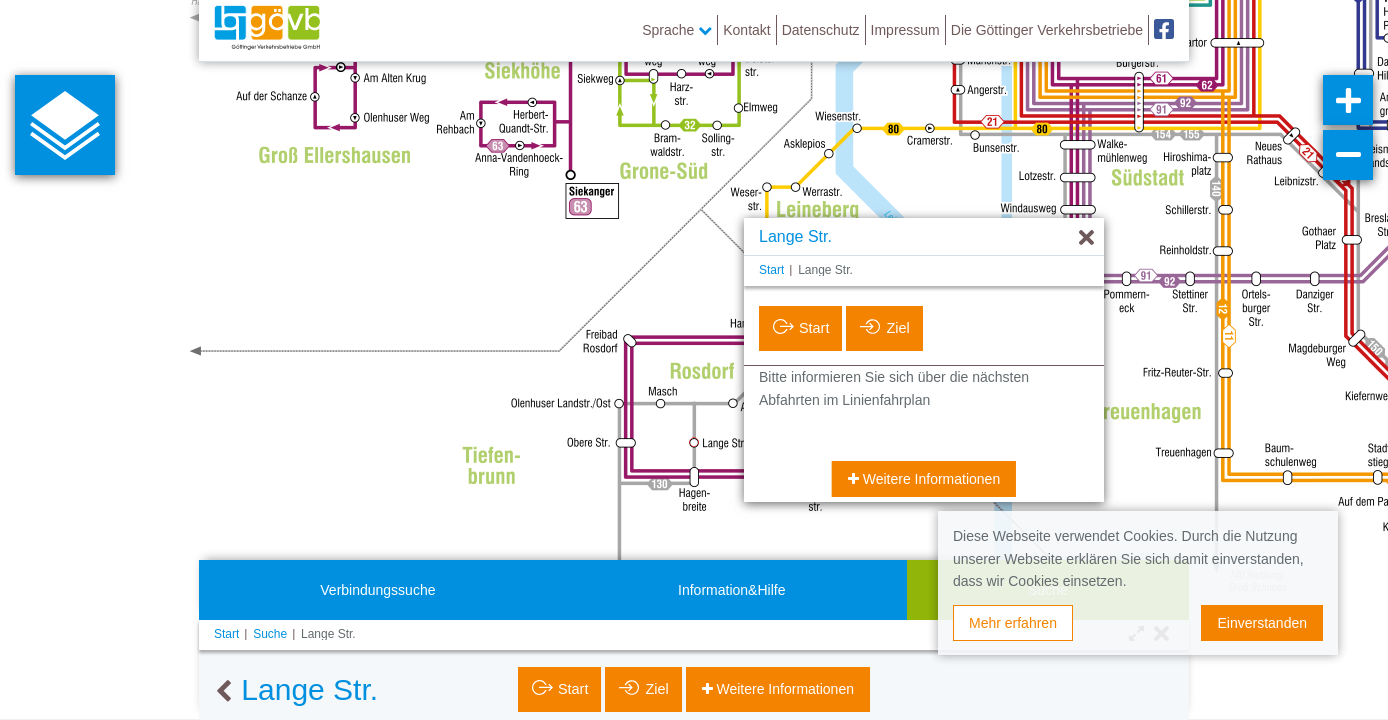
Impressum (905, 30)
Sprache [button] (677, 30)
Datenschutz (821, 30)
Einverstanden (1262, 623)
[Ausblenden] (1086, 238)
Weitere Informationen (929, 479)
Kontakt (746, 30)
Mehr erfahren (1013, 623)
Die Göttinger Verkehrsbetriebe (1047, 30)
